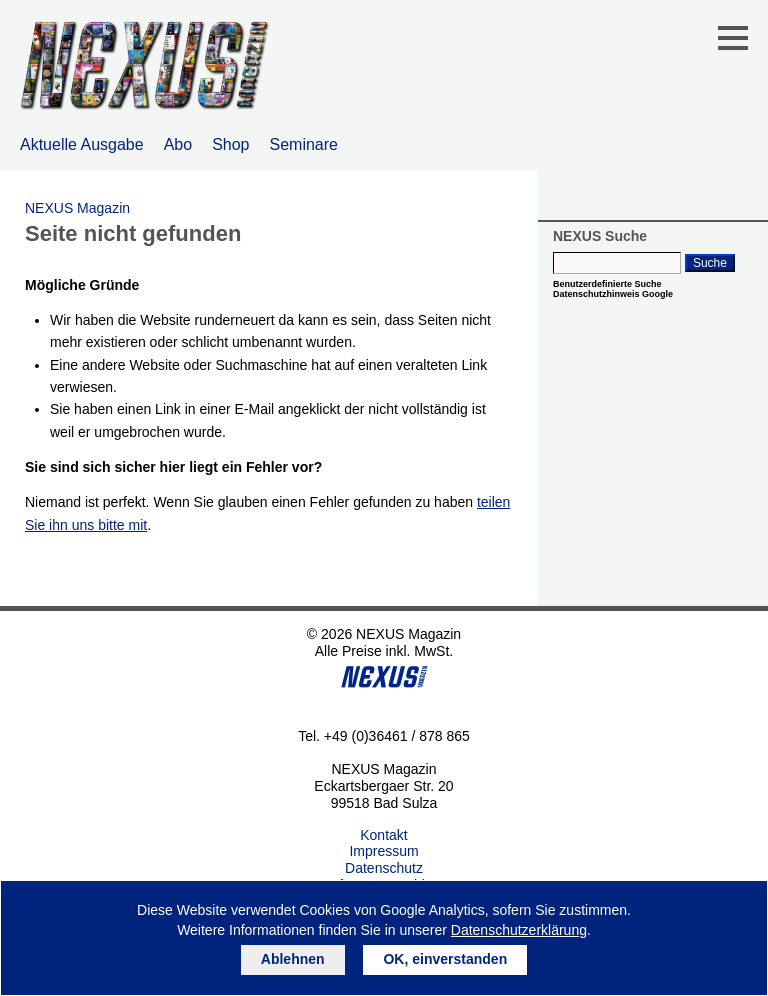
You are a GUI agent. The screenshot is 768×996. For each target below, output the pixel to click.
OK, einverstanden (445, 959)
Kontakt (383, 835)
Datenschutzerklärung (519, 930)
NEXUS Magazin (77, 208)
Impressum (383, 851)
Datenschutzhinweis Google (613, 294)
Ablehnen (293, 959)
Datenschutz (384, 868)
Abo (178, 144)
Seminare (304, 144)
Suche (710, 263)
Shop (230, 144)
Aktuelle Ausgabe (82, 144)
